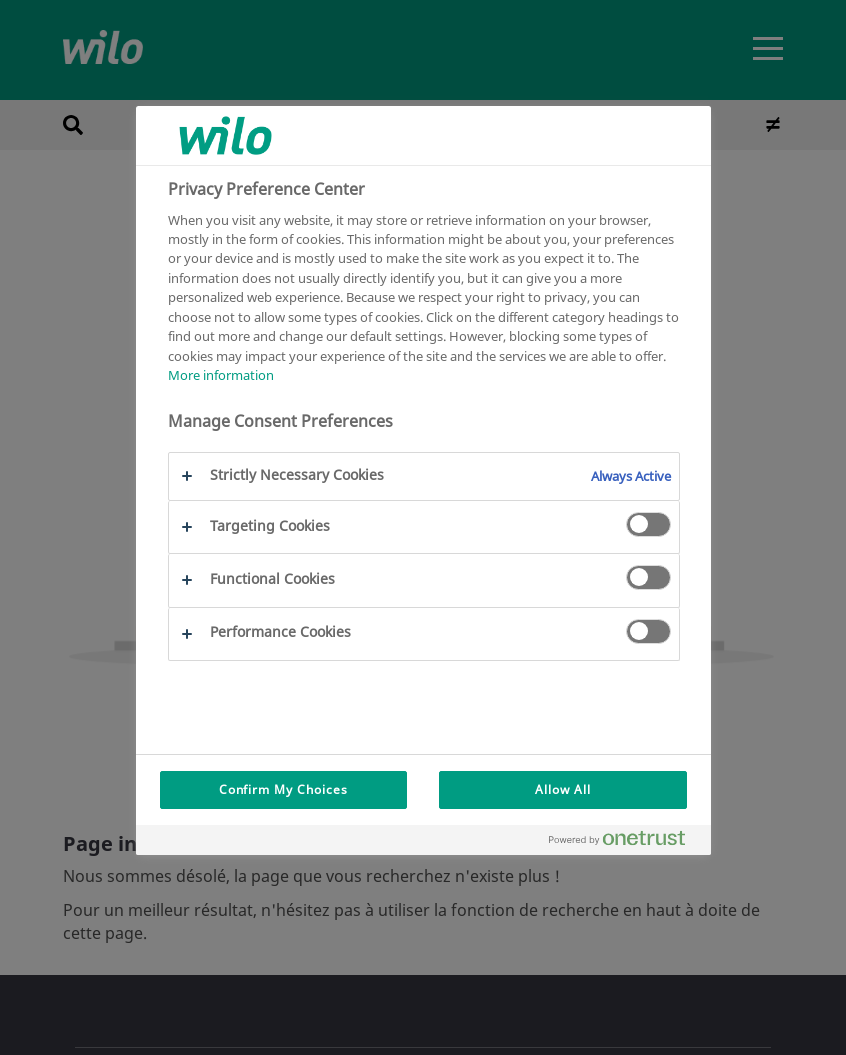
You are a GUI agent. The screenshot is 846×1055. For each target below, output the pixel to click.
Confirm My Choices (283, 789)
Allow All (563, 789)
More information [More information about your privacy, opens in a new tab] (221, 375)
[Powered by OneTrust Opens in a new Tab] (625, 842)
